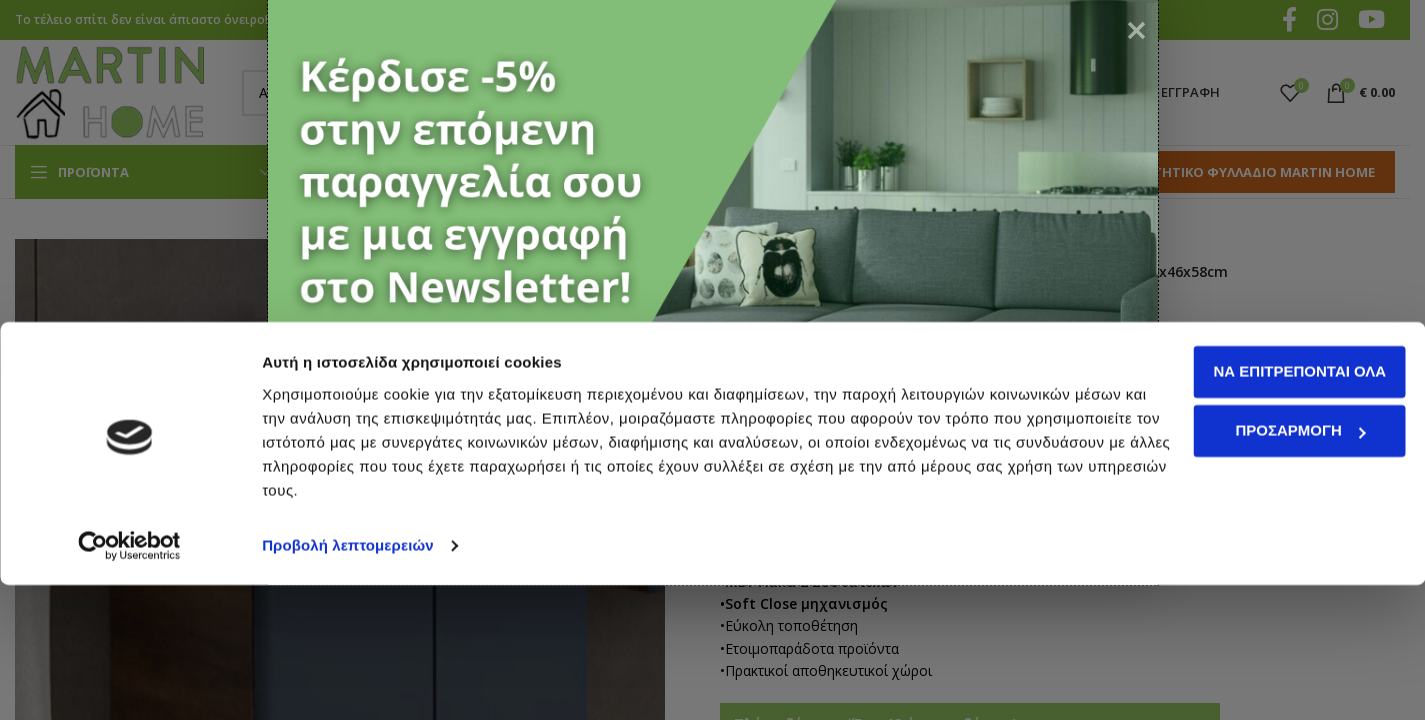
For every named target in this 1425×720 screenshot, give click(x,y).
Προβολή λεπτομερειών (348, 680)
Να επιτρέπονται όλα (1258, 506)
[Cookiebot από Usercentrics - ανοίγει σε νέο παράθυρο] (129, 681)
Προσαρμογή (1259, 565)
